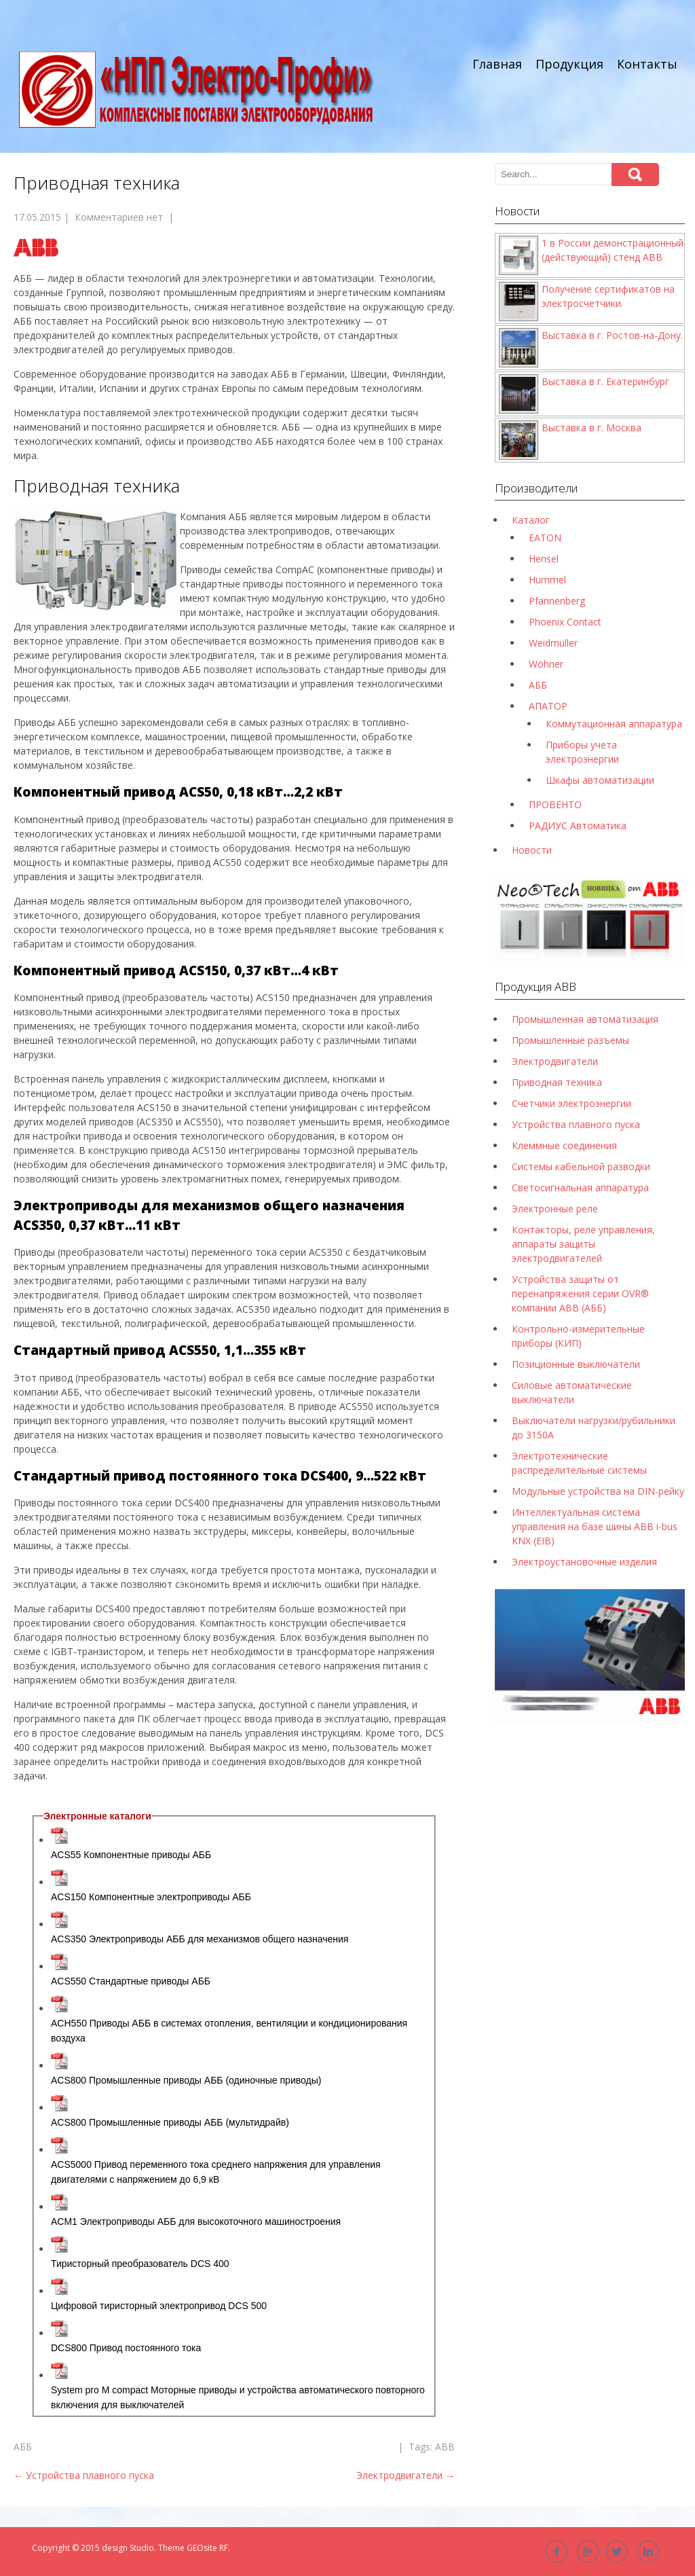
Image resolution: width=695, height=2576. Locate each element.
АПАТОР (548, 706)
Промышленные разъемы (570, 1040)
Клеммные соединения (564, 1145)
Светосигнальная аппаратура (580, 1187)
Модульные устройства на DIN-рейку (598, 1491)
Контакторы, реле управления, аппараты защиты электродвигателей (583, 1244)
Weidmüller (553, 642)
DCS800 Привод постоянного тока (126, 2347)
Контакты (647, 64)
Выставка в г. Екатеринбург (605, 381)
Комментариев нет (119, 217)
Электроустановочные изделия (584, 1561)
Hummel (547, 579)
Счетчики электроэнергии (571, 1103)
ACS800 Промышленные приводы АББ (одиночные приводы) (186, 2080)
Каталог (531, 519)
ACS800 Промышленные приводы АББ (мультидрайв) (170, 2122)
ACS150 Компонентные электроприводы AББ (151, 1896)
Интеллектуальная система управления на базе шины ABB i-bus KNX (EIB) (594, 1526)
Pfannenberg (557, 600)
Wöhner (546, 663)
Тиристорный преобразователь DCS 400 (140, 2263)
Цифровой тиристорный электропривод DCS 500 (159, 2305)
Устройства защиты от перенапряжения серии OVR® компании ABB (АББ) (580, 1293)
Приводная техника (557, 1082)
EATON (545, 537)
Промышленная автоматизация (585, 1019)
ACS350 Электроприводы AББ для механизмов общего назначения (199, 1939)
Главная (497, 64)
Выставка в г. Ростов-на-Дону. (612, 335)
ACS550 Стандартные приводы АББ (130, 1981)
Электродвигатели (405, 2475)
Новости (532, 849)
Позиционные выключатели (576, 1364)
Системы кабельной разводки (581, 1166)
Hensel (544, 558)
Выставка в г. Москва (591, 427)
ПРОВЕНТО (555, 804)
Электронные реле (555, 1208)
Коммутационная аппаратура (614, 723)
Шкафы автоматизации (600, 780)
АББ (23, 2446)
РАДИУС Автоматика (577, 825)
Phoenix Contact (565, 621)
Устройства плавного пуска (84, 2475)
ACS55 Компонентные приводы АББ (131, 1854)
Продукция (569, 64)
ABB (445, 2446)
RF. (224, 2548)
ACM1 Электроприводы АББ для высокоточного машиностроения (196, 2221)
